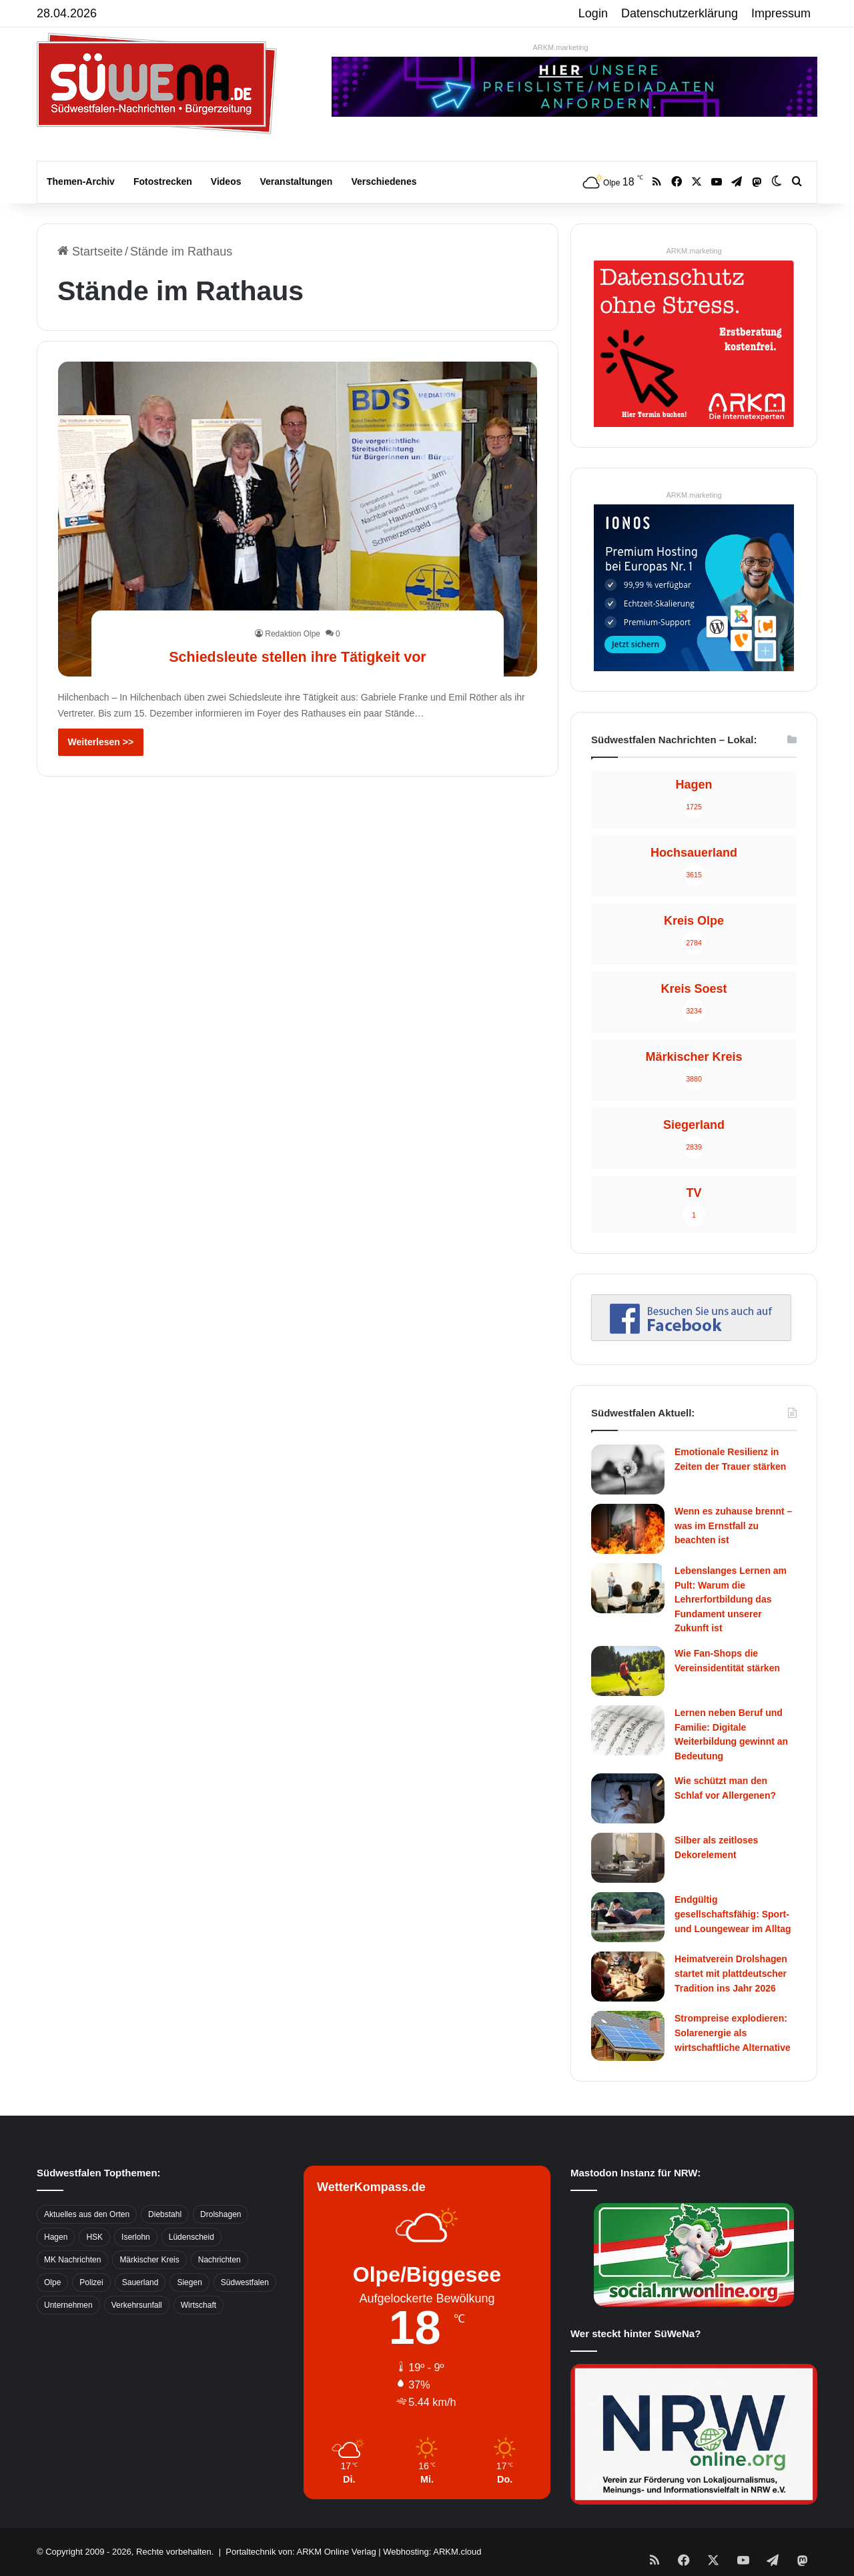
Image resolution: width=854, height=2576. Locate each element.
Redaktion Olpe (292, 633)
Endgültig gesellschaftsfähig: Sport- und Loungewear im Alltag (733, 1914)
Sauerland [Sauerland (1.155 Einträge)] (140, 2282)
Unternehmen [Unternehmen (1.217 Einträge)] (68, 2305)
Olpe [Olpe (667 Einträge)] (52, 2282)
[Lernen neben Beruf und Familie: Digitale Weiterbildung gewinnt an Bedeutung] (628, 1730)
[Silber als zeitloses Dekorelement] (628, 1858)
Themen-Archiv (81, 181)
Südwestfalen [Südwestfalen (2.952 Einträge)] (245, 2282)
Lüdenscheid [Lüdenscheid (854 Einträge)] (191, 2237)
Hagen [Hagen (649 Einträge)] (55, 2237)
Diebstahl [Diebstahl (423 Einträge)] (164, 2214)
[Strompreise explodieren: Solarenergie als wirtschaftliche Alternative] (628, 2036)
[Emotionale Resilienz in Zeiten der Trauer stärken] (628, 1469)
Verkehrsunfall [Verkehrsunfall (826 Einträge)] (136, 2305)
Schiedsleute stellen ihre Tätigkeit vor (298, 655)
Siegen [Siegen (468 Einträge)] (189, 2282)
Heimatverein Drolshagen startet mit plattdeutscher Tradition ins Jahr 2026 (731, 1973)
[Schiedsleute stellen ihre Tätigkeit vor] (298, 519)
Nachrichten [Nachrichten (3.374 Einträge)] (219, 2259)
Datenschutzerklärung (679, 13)
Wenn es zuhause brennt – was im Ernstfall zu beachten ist (733, 1525)
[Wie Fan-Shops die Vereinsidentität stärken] (628, 1671)
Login (593, 13)
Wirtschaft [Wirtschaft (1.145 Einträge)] (198, 2305)
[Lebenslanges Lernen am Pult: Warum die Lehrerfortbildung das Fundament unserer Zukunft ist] (628, 1588)
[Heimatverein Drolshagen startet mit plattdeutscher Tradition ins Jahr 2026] (628, 1977)
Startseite (90, 251)
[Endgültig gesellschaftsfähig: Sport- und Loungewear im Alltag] (628, 1917)
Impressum (781, 13)
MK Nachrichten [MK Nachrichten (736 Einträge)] (72, 2259)
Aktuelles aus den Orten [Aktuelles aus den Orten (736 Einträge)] (86, 2214)
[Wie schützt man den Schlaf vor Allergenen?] (628, 1798)
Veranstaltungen (296, 181)
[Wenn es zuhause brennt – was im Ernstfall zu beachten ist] (628, 1529)
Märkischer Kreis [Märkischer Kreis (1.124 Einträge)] (149, 2259)
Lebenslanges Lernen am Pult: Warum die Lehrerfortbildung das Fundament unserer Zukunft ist (731, 1599)
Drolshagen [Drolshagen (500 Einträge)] (220, 2214)
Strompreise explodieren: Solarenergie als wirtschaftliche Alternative (733, 2032)
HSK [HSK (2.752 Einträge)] (94, 2237)
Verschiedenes (383, 181)
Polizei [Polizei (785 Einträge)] (91, 2282)
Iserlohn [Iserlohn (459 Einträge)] (135, 2237)
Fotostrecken (162, 181)
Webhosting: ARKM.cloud (432, 2552)
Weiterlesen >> (101, 742)
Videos (226, 181)
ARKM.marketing (560, 47)
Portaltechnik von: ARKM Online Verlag (301, 2552)
